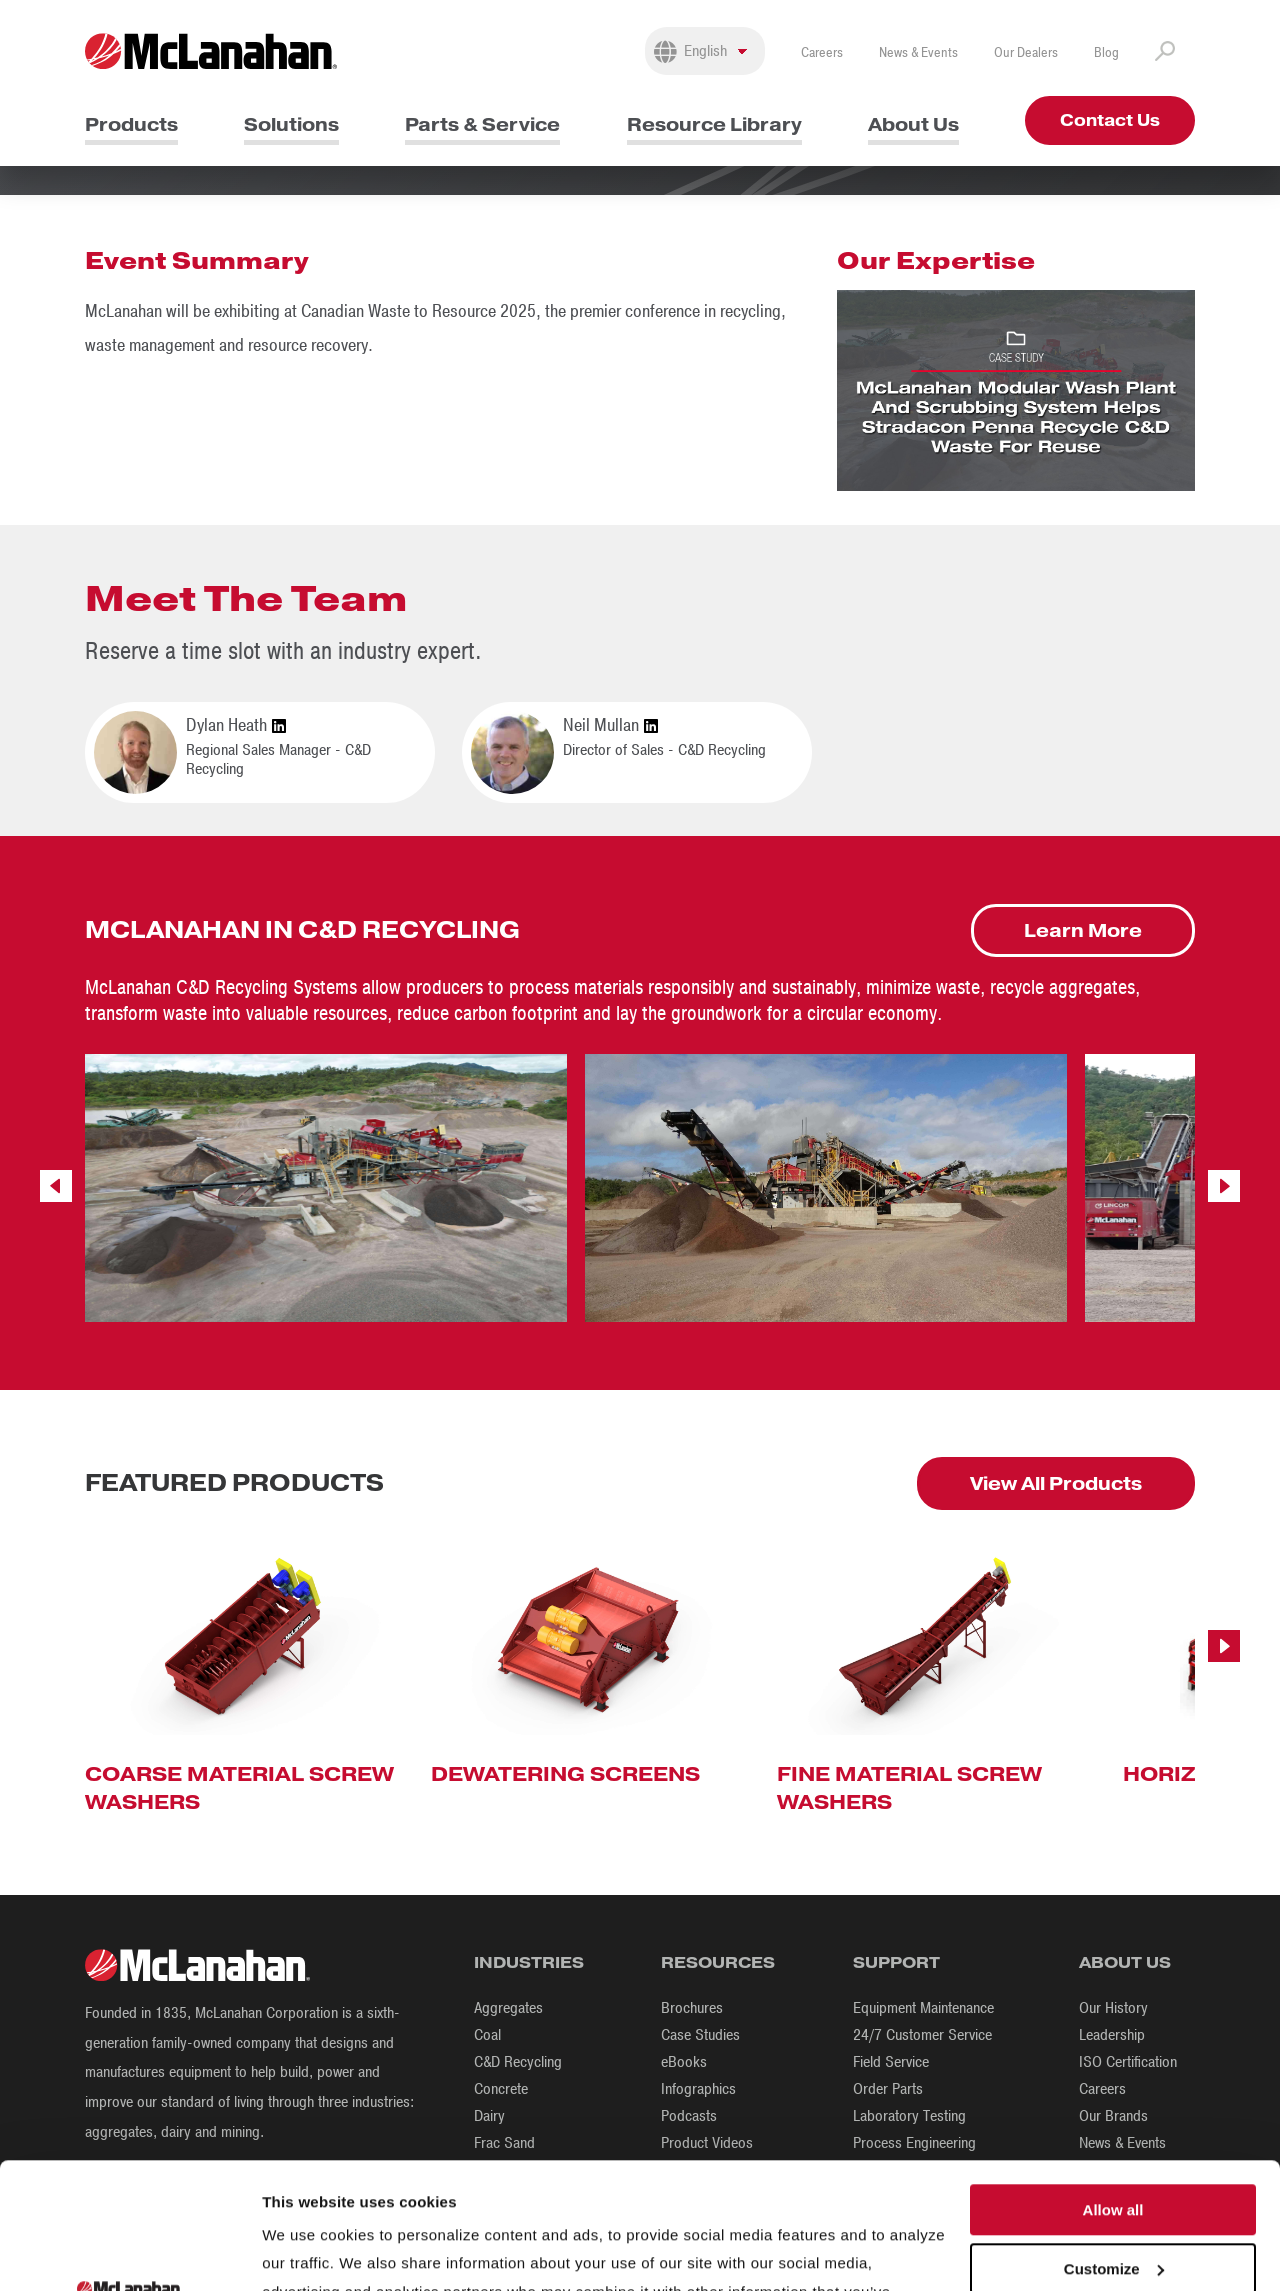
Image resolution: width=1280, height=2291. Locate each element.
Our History (1113, 2008)
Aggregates (508, 2008)
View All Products (1056, 1483)
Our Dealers (1026, 52)
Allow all (1113, 2083)
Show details (308, 2251)
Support (896, 1962)
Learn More (1083, 930)
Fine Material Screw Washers (909, 1788)
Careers (822, 52)
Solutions (291, 124)
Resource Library (714, 124)
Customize (1114, 2142)
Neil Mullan (610, 726)
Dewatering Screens (565, 1774)
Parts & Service (482, 124)
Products (131, 124)
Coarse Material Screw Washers (239, 1788)
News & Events (918, 52)
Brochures (692, 2008)
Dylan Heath (236, 726)
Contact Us (1110, 120)
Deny (1113, 2201)
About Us (913, 124)
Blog (1106, 52)
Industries (529, 1962)
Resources (718, 1962)
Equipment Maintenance (923, 2008)
